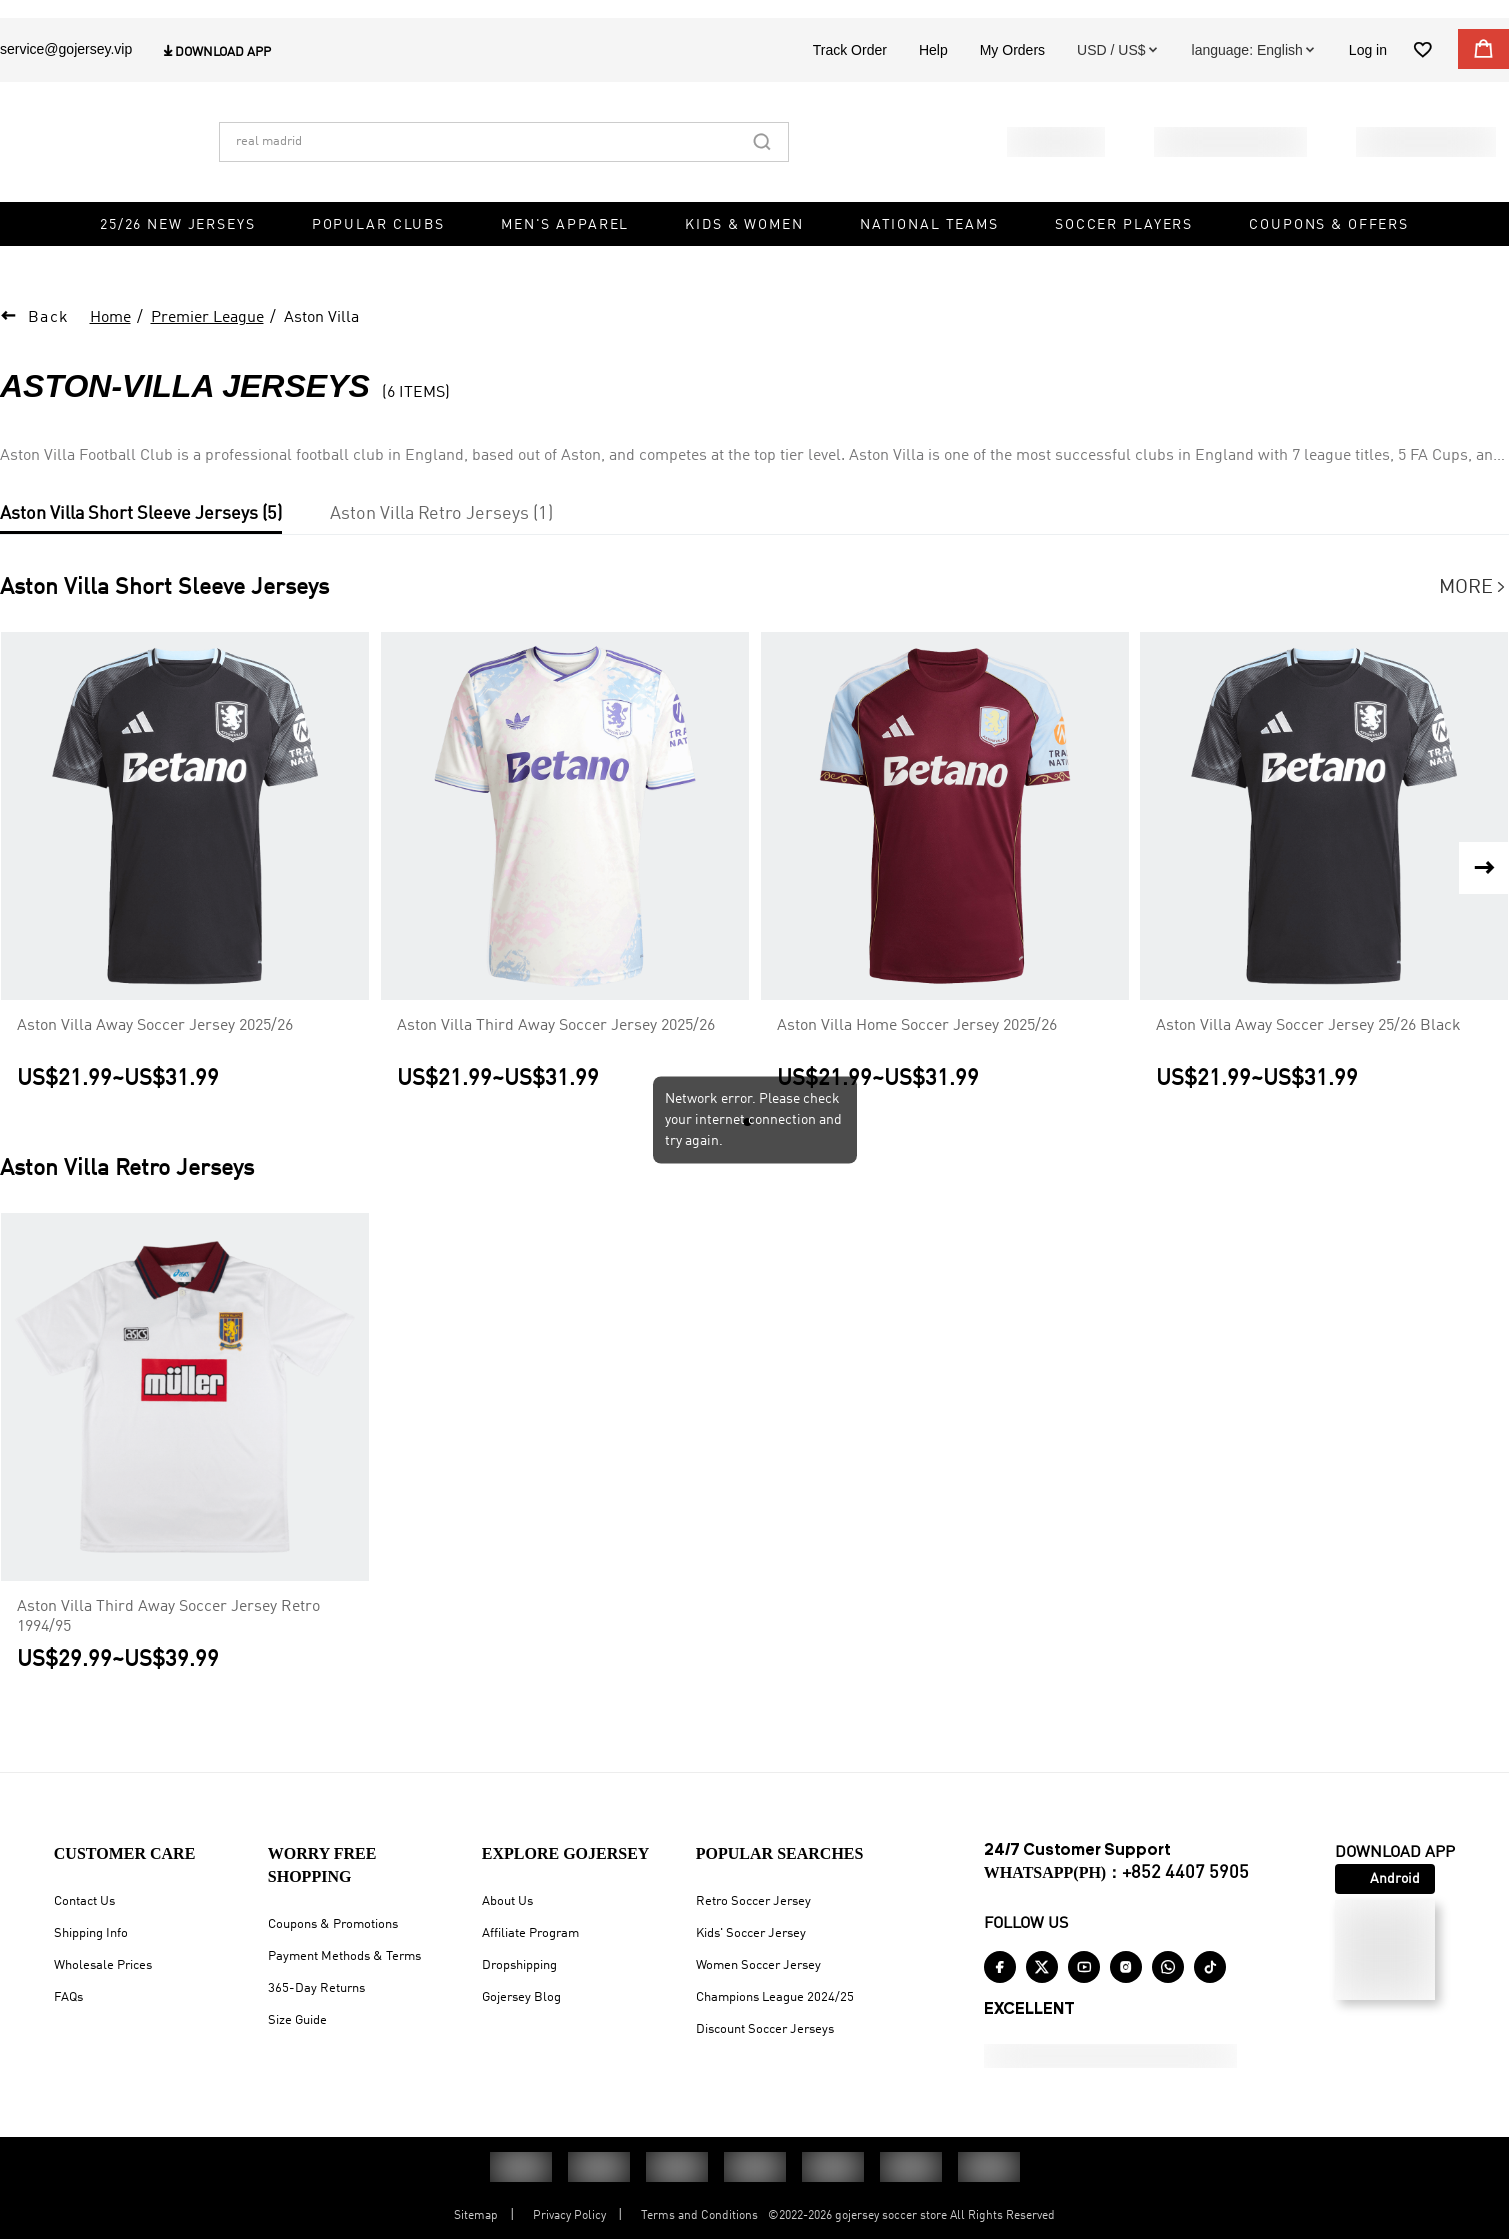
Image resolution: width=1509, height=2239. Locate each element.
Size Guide (297, 2020)
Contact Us (84, 1901)
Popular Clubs (378, 270)
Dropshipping (519, 1965)
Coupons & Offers (1329, 270)
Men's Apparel (565, 270)
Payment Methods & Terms (344, 1956)
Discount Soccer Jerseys (765, 2029)
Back (49, 340)
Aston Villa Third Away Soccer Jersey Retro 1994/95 (168, 1639)
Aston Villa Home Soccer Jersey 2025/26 (917, 1048)
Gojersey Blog (521, 1997)
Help (933, 95)
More (1474, 610)
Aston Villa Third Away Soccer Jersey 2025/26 (556, 1048)
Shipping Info (91, 1933)
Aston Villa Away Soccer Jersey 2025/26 (155, 1048)
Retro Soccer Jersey (753, 1901)
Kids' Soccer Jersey (751, 1933)
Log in (1368, 95)
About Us (507, 1901)
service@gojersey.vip (66, 94)
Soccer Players (1124, 270)
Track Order (850, 95)
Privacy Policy (569, 2216)
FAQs (68, 1997)
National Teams (929, 270)
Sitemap (476, 2216)
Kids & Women (744, 270)
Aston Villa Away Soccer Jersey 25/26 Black (1308, 1048)
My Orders (1012, 95)
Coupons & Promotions (333, 1924)
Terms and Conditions (699, 2216)
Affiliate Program (530, 1933)
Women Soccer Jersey (758, 1965)
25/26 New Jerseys (178, 270)
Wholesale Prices (103, 1965)
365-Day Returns (316, 1988)
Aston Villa (321, 340)
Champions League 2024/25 (775, 1997)
